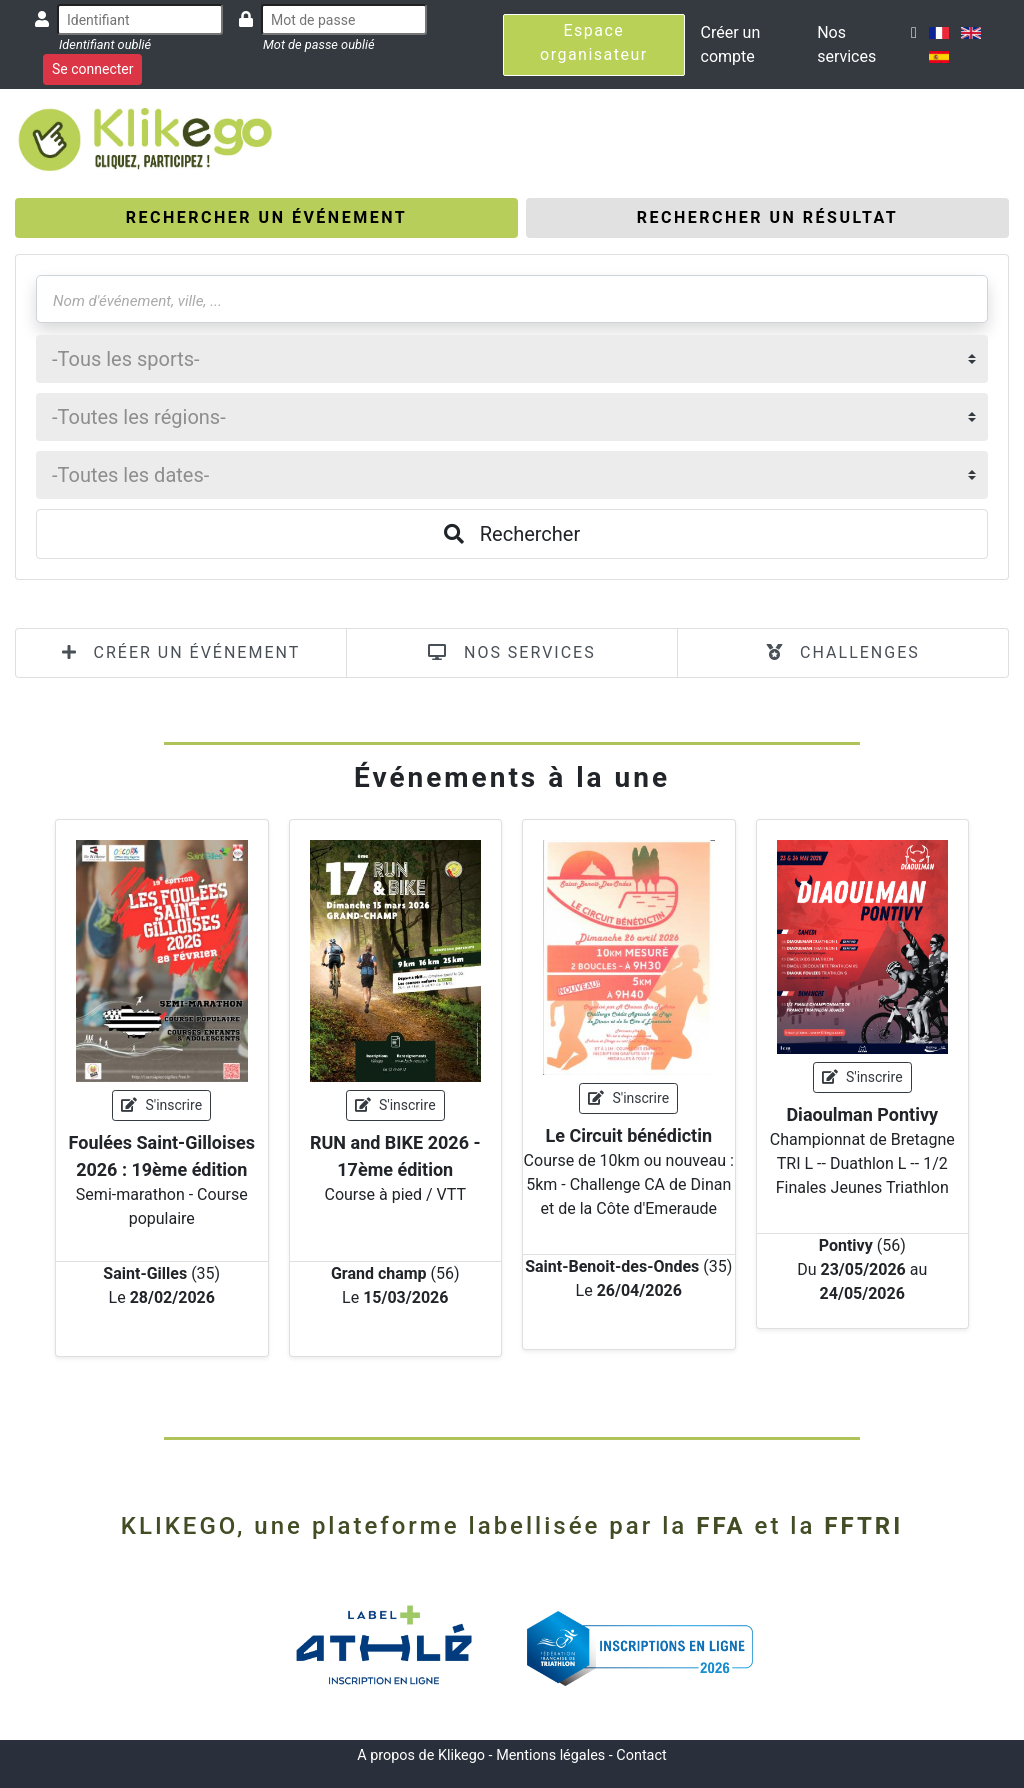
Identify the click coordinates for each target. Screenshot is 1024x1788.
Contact (641, 1755)
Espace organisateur (594, 42)
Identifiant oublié (105, 44)
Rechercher (512, 534)
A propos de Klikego (421, 1755)
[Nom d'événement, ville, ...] (512, 299)
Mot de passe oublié (319, 44)
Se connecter (92, 69)
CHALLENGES (843, 652)
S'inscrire (161, 1105)
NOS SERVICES (512, 652)
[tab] (266, 218)
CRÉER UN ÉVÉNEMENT (181, 652)
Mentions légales (550, 1755)
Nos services (846, 44)
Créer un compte (731, 44)
